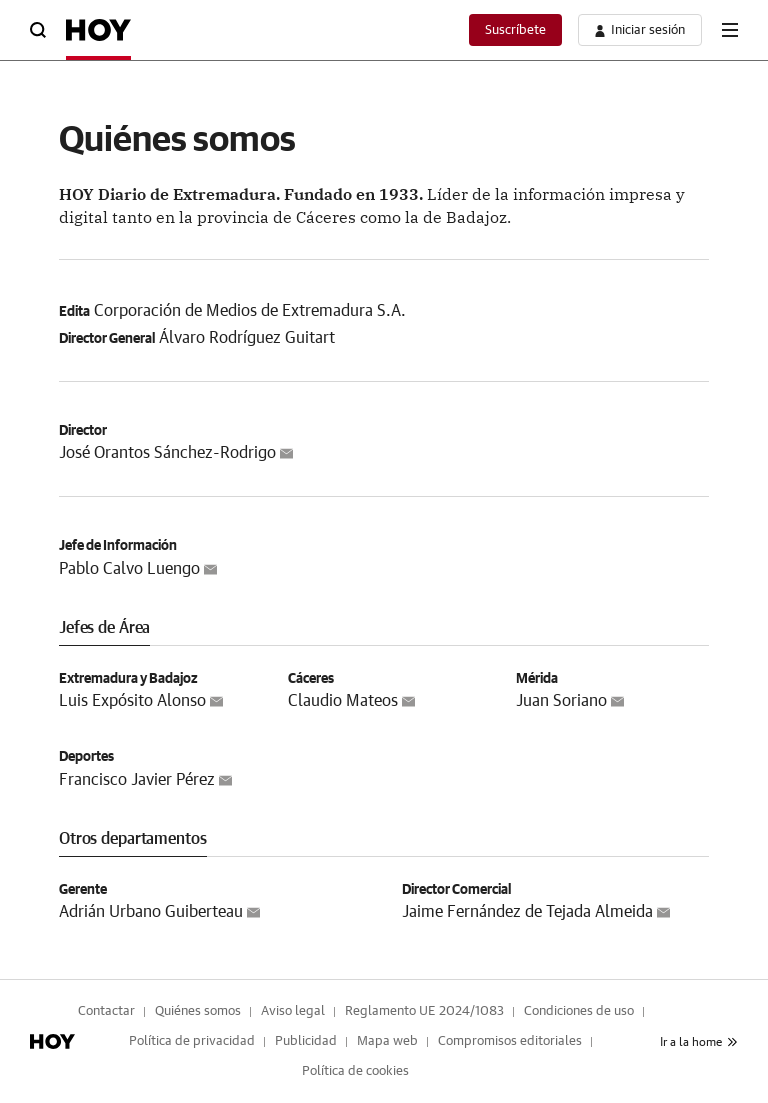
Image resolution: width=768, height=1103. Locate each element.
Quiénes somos (198, 1011)
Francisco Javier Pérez (137, 780)
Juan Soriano (561, 701)
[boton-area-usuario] (640, 30)
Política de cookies (355, 1071)
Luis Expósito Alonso (132, 701)
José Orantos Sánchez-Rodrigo (167, 453)
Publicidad (306, 1041)
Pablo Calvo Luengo (129, 569)
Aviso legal (293, 1011)
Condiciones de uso (579, 1011)
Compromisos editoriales (510, 1041)
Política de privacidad (192, 1041)
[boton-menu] (730, 30)
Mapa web (387, 1041)
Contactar (106, 1011)
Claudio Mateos (343, 701)
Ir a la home (699, 1042)
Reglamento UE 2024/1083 (424, 1011)
